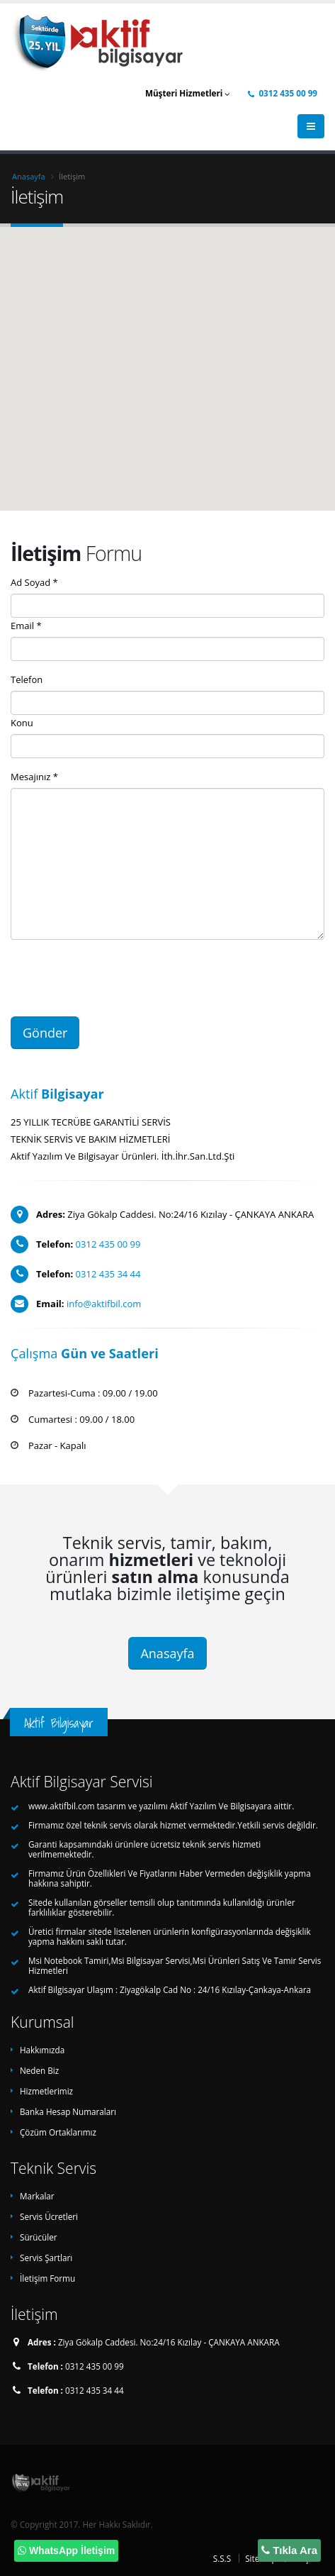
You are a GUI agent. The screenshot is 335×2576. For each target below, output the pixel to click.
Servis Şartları (46, 2257)
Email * (26, 625)
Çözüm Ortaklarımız (58, 2132)
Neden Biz (39, 2070)
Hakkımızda (42, 2049)
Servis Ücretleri (49, 2216)
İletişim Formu (47, 2278)
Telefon (26, 679)
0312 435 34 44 (108, 1273)
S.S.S (222, 2558)
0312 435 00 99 (282, 93)
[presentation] (118, 978)
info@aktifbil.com (104, 1303)
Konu (22, 722)
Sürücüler (38, 2237)
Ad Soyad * (34, 582)
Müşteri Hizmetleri (187, 93)
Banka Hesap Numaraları (68, 2111)
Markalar (37, 2196)
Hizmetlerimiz (46, 2091)
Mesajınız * (34, 776)
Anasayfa (28, 176)
